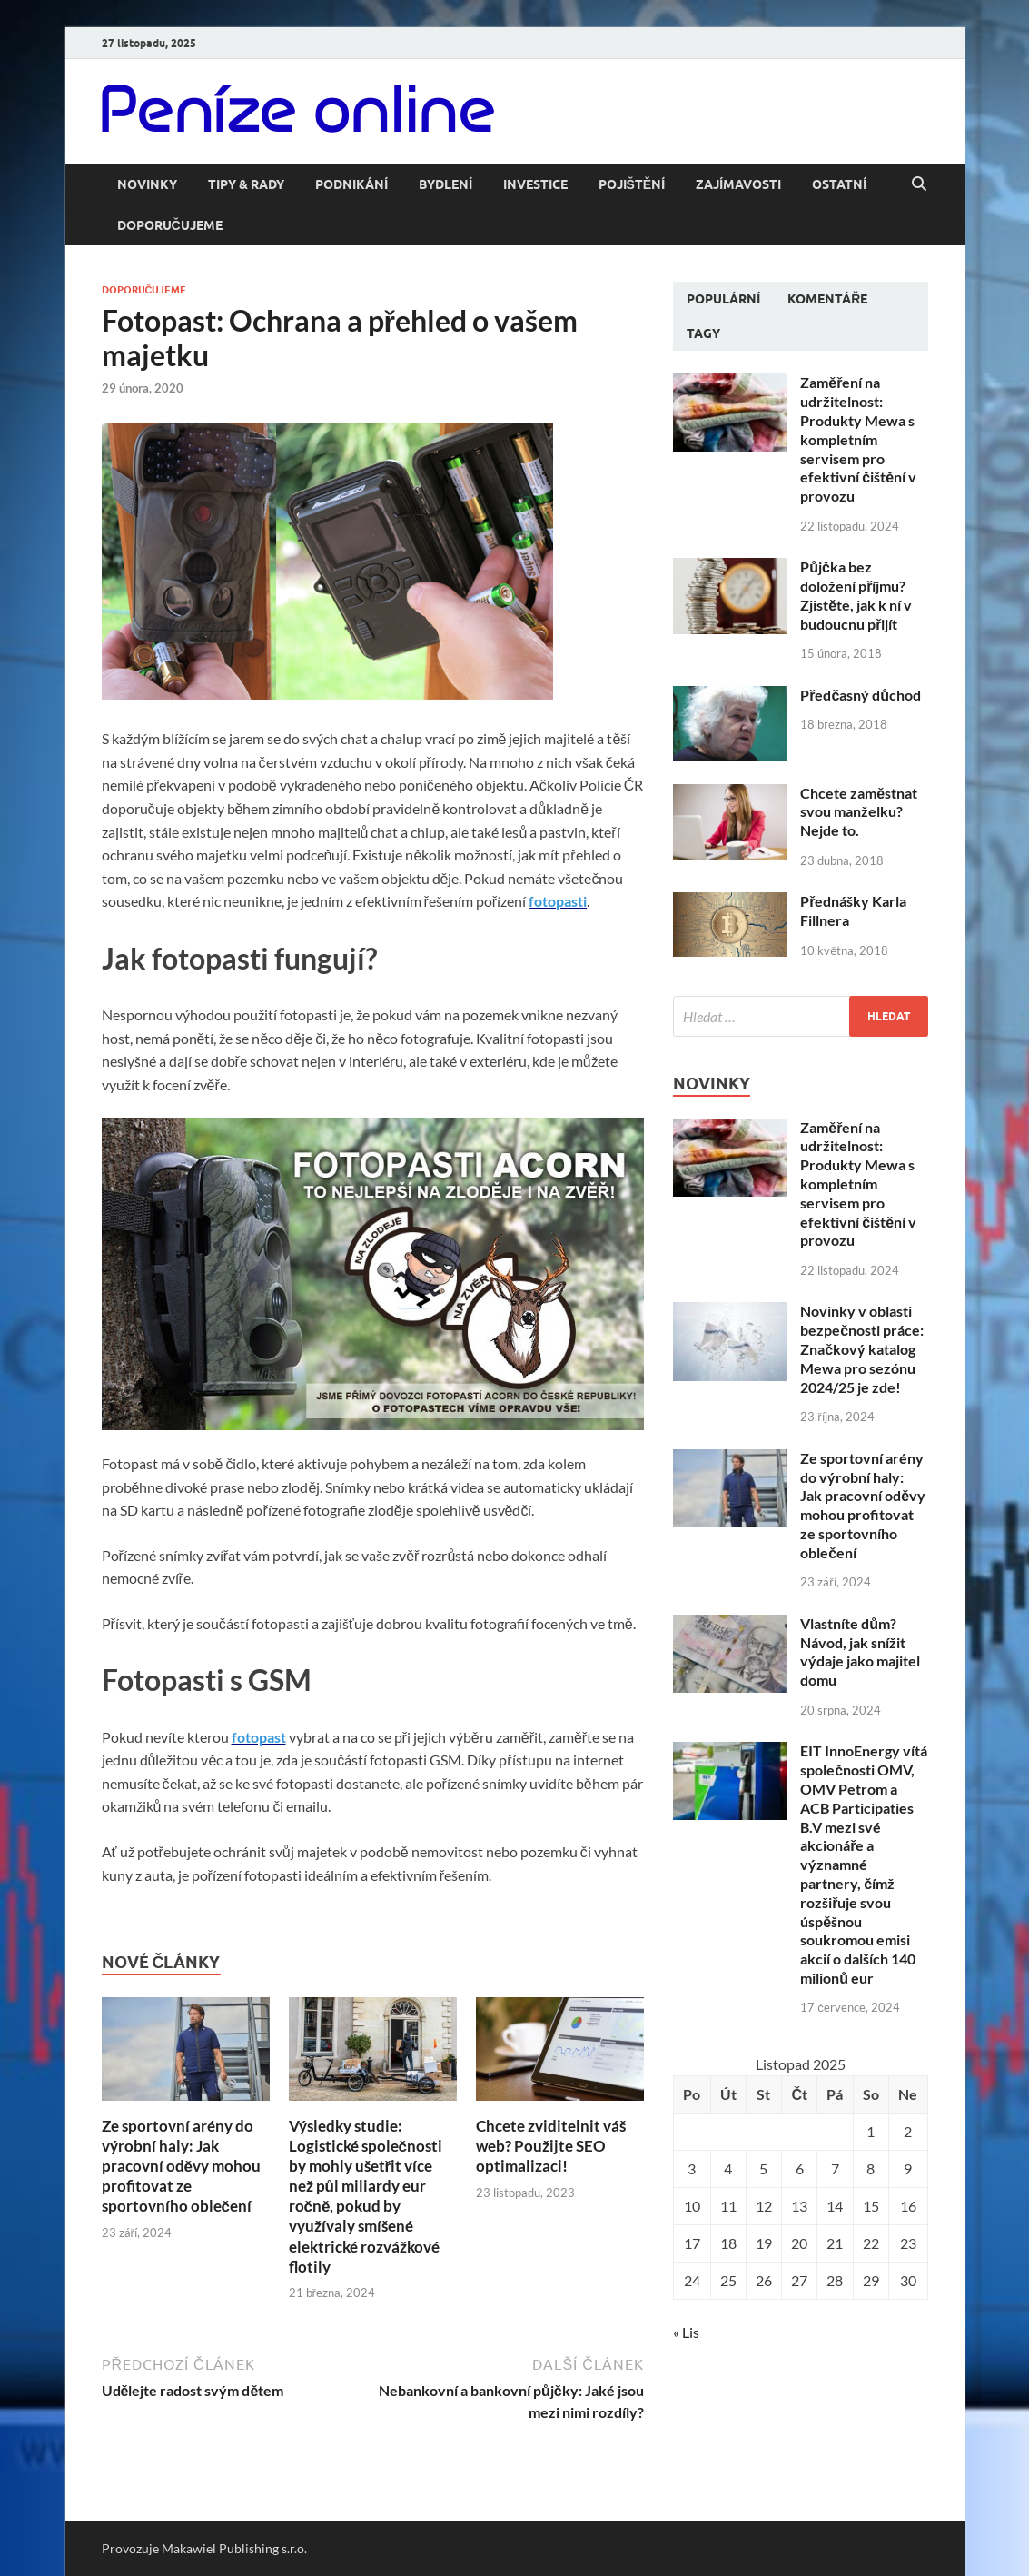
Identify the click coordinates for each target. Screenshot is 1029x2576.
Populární (723, 299)
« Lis (686, 2332)
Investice (535, 184)
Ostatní (839, 184)
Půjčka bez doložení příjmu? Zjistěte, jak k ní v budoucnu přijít (856, 595)
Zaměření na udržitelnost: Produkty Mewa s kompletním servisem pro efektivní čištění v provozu (858, 438)
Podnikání (351, 184)
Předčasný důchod (860, 694)
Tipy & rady (246, 184)
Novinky (147, 184)
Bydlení (445, 184)
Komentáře (827, 299)
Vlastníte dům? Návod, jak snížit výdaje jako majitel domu (860, 1651)
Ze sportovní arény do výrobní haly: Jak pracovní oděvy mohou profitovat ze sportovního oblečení (181, 2165)
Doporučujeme (170, 225)
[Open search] (919, 184)
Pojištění (632, 184)
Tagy (703, 333)
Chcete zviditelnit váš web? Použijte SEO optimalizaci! (551, 2145)
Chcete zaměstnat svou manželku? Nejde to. (858, 812)
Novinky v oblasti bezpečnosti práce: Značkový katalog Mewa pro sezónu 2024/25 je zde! (862, 1348)
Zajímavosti (738, 184)
